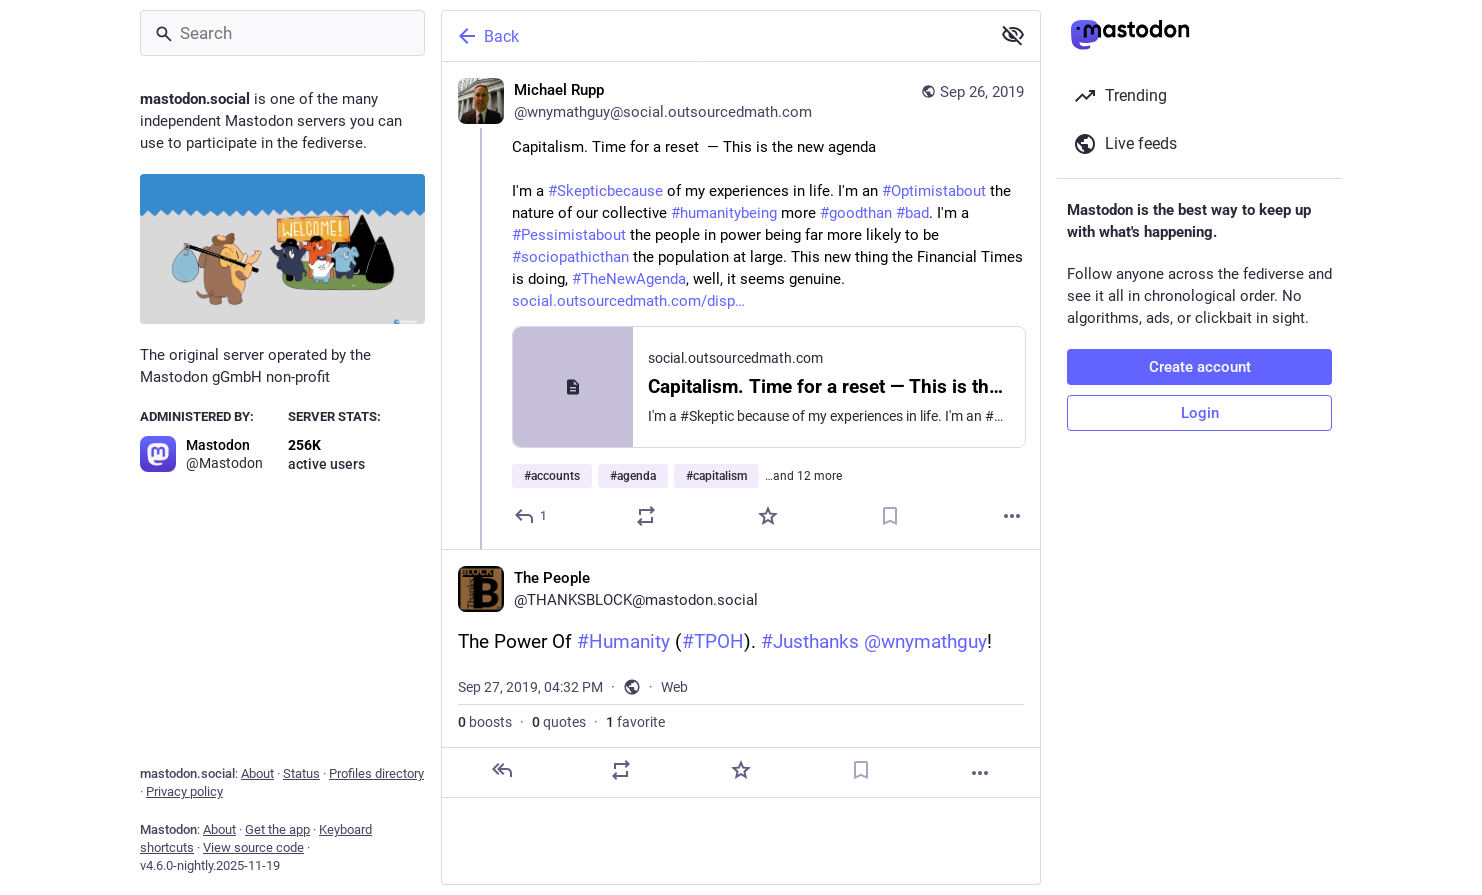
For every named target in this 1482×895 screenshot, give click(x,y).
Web (674, 687)
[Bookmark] (890, 516)
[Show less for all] (1013, 35)
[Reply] (531, 516)
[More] (1012, 516)
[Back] (714, 36)
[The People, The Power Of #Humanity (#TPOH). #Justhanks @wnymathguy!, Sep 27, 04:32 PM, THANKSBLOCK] (741, 673)
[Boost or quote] (646, 516)
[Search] (282, 33)
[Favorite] (768, 516)
